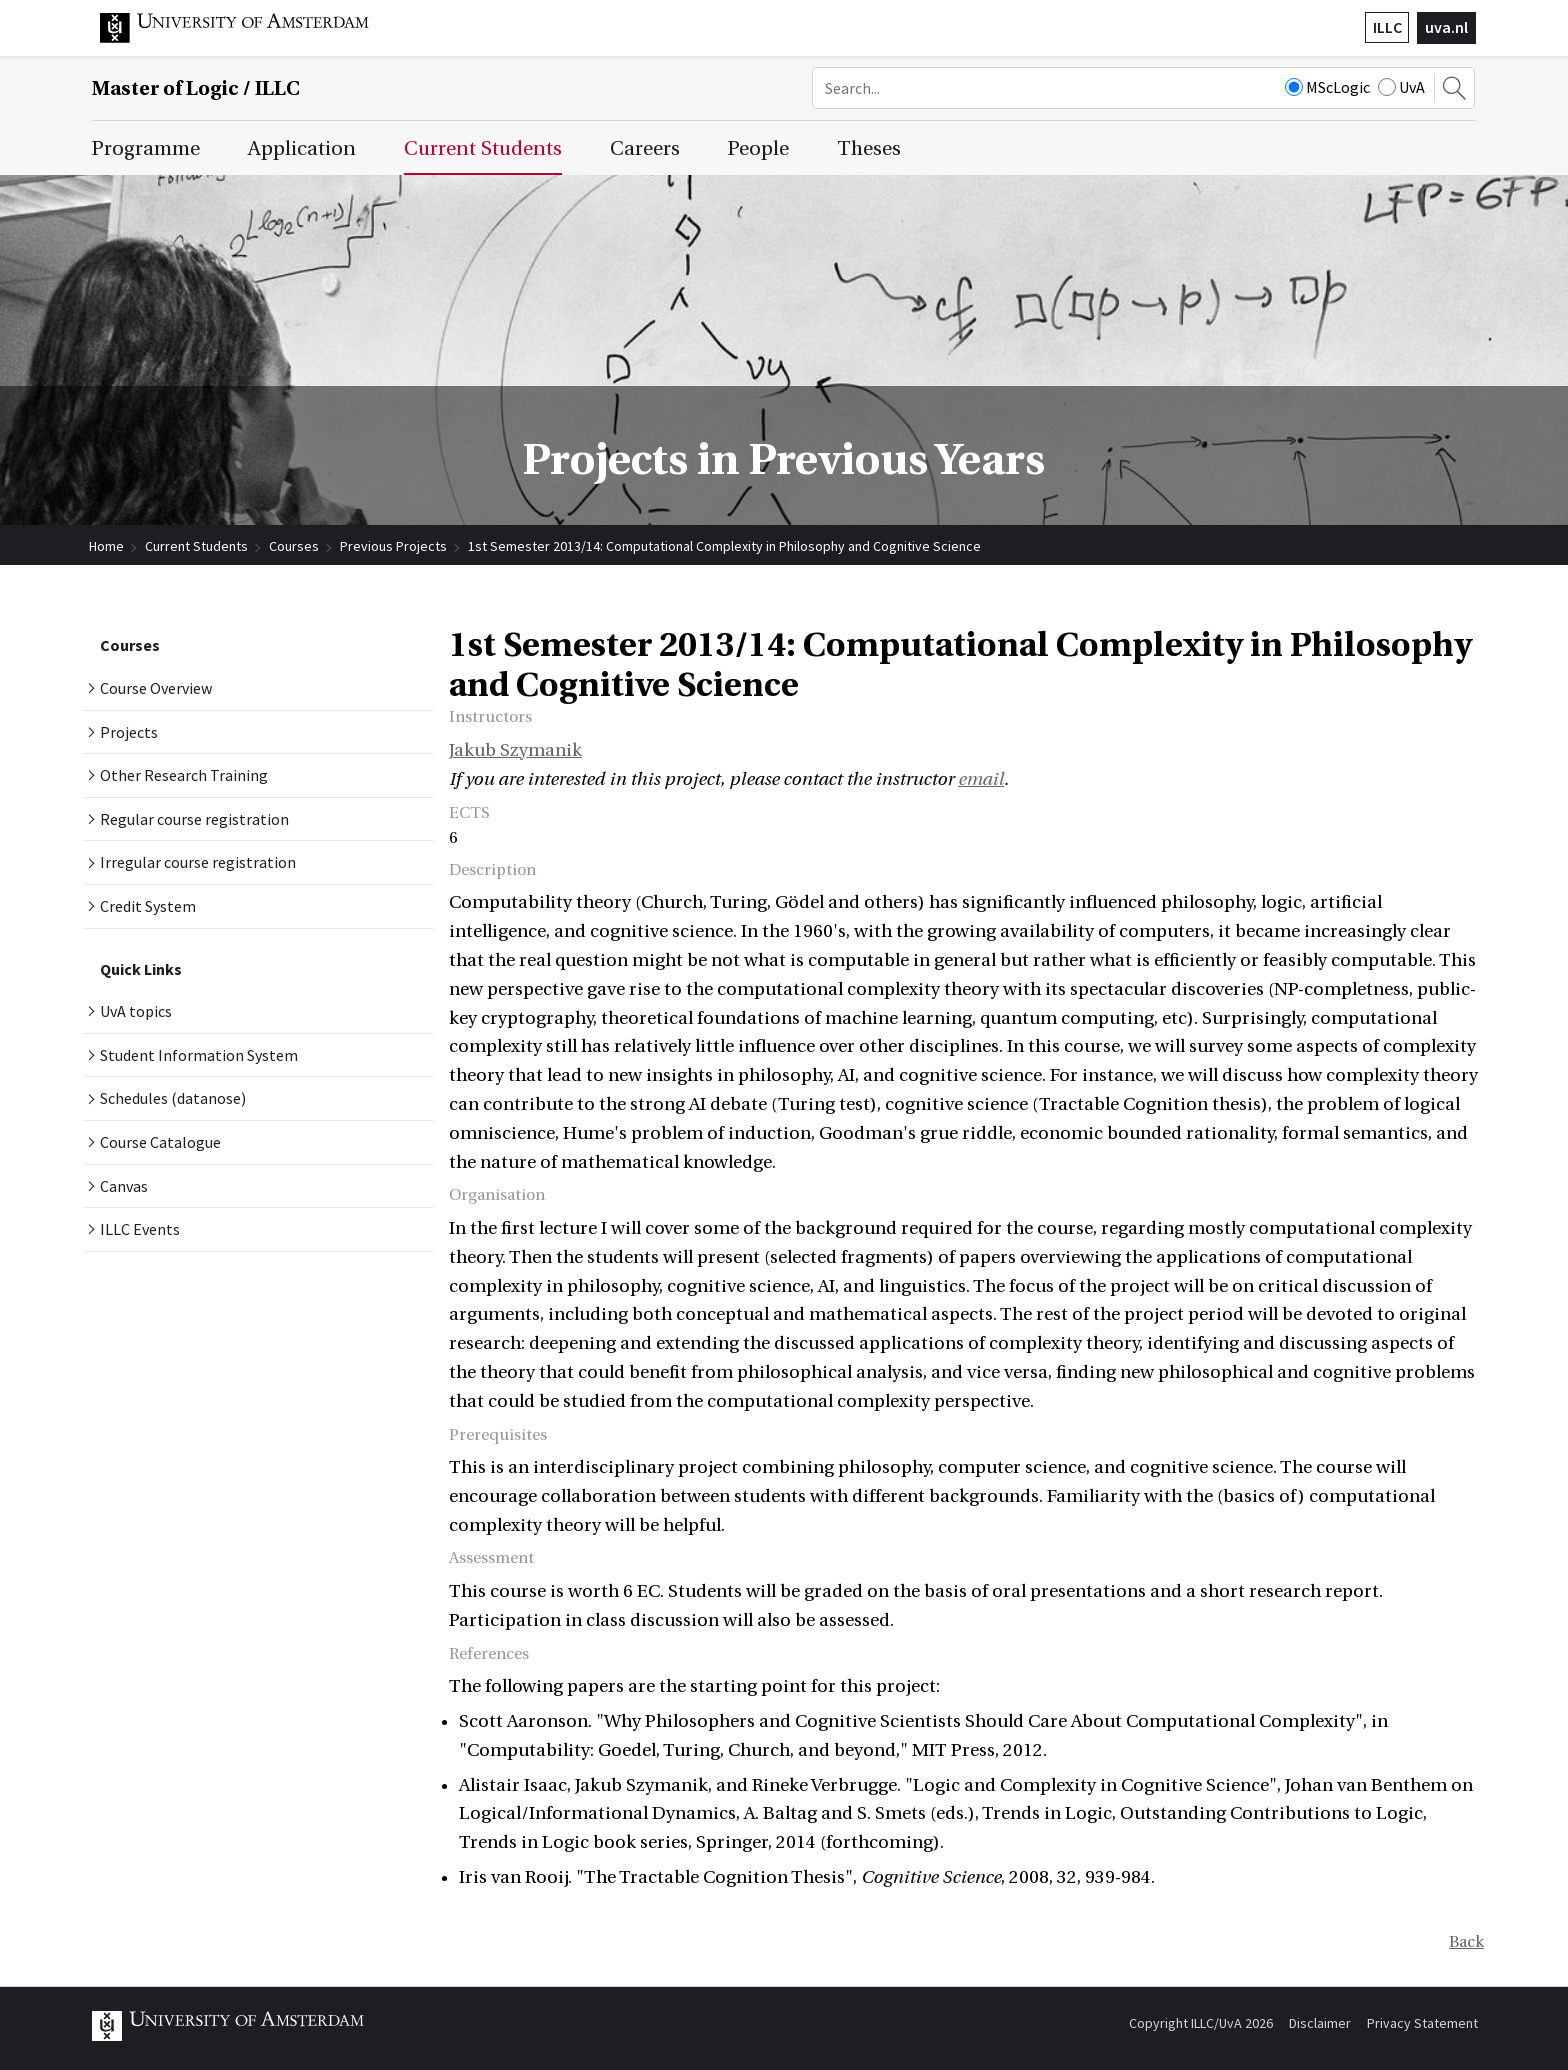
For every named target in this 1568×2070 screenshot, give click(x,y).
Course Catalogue (160, 1142)
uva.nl (1446, 27)
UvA (1401, 87)
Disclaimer (1320, 2023)
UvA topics (136, 1011)
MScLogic (1327, 87)
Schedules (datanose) (173, 1098)
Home (106, 546)
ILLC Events (140, 1229)
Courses (294, 546)
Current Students (196, 546)
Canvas (124, 1186)
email (981, 779)
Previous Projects (393, 546)
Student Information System (199, 1055)
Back (1466, 1942)
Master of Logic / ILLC (196, 88)
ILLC (1387, 27)
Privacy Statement (1422, 2023)
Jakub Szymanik (515, 750)
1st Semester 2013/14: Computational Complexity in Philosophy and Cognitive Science (724, 546)
